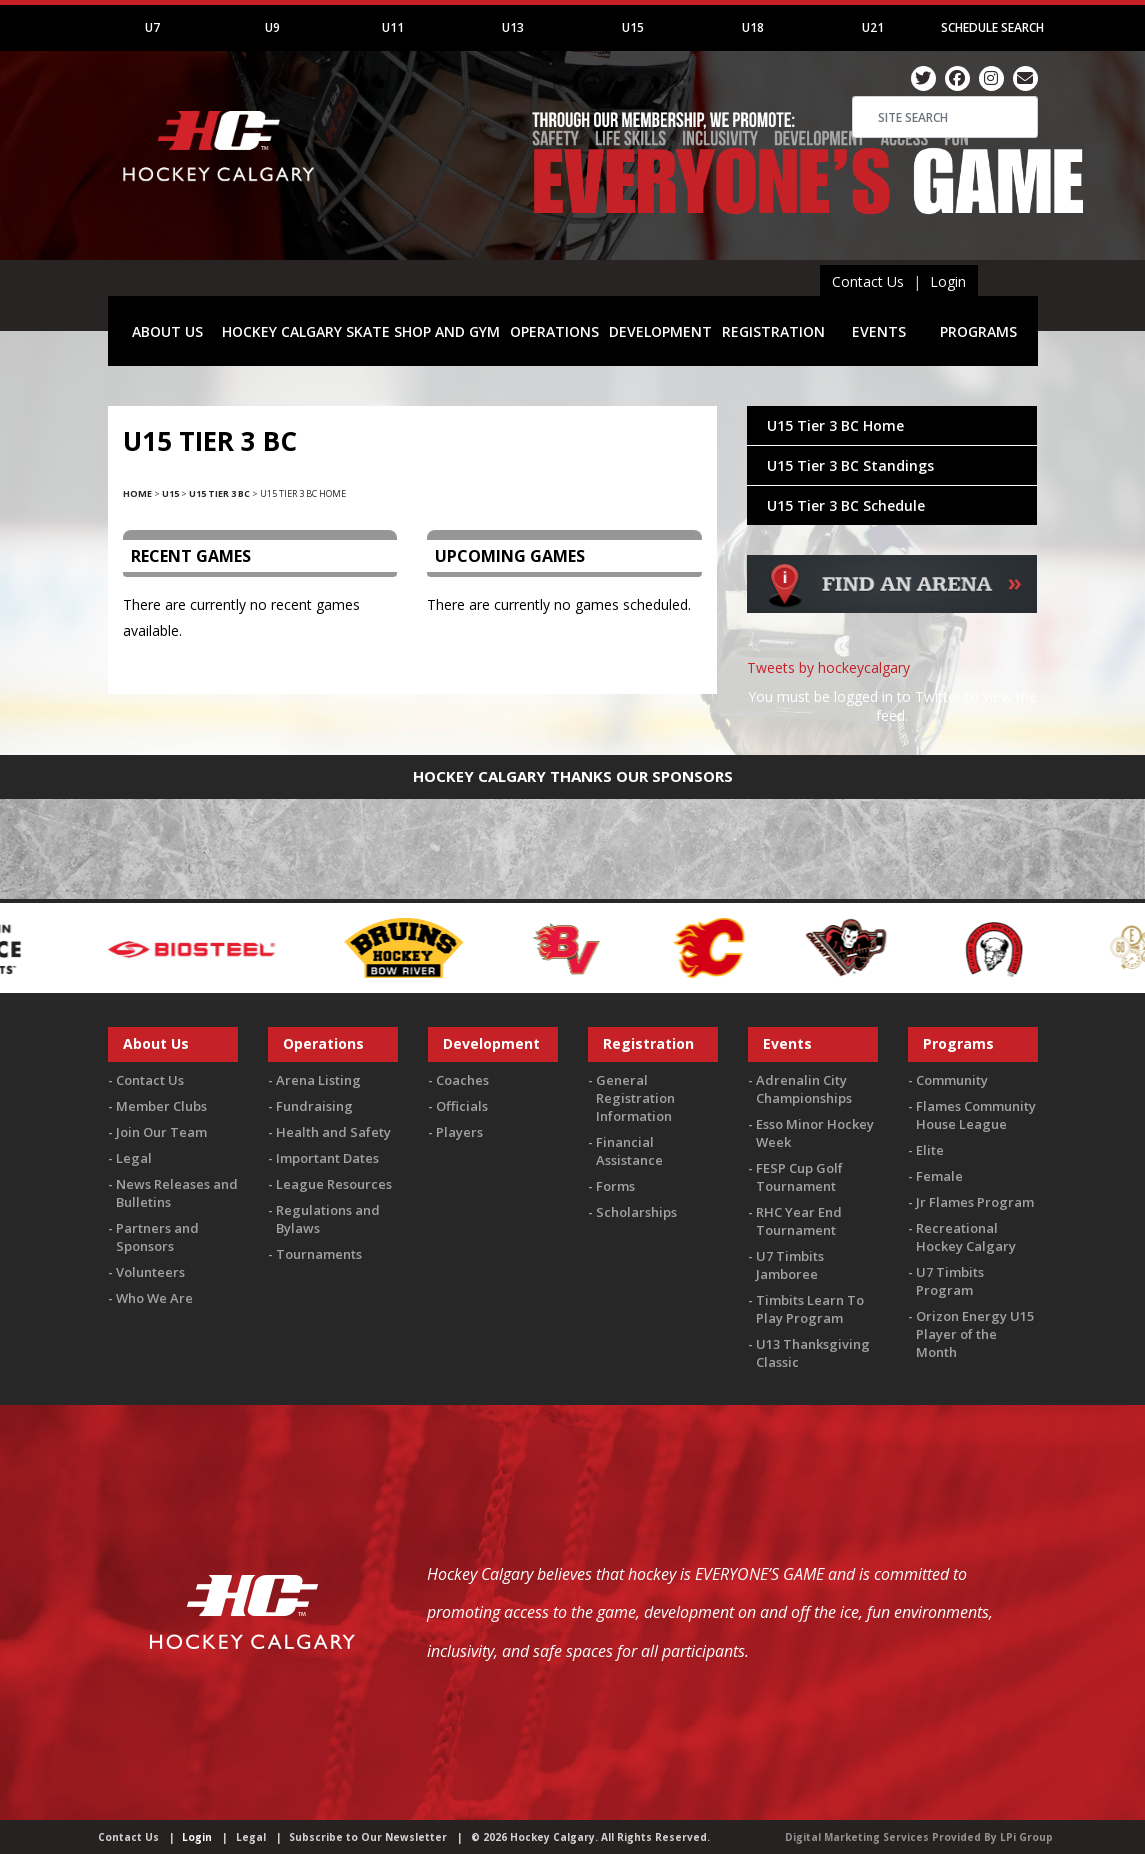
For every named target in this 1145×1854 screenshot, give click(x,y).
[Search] (945, 117)
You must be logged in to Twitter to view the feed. (892, 706)
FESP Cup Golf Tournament (799, 1177)
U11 (393, 27)
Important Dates (327, 1158)
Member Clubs (161, 1106)
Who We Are (154, 1298)
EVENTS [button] (879, 331)
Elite (930, 1150)
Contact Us (868, 281)
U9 (272, 27)
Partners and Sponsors (157, 1237)
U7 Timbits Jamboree (790, 1265)
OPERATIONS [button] (554, 331)
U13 (513, 27)
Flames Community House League (976, 1115)
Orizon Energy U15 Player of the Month (975, 1334)
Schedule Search (992, 27)
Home (137, 493)
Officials (462, 1106)
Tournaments (319, 1254)
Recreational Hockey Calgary (966, 1237)
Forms (615, 1186)
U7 (152, 27)
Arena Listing (318, 1080)
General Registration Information (635, 1098)
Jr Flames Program (975, 1202)
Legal (134, 1158)
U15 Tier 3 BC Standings (850, 465)
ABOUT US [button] (167, 331)
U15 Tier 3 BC (219, 493)
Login (948, 281)
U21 (873, 27)
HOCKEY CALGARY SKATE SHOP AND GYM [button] (361, 331)
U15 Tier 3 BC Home (835, 425)
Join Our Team (161, 1132)
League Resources (334, 1184)
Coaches (462, 1080)
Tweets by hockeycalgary (828, 667)
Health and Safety (333, 1132)
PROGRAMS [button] (978, 331)
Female (939, 1176)
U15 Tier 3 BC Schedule (846, 505)
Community (952, 1080)
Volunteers (150, 1272)
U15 (633, 27)
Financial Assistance (629, 1151)
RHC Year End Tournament (799, 1221)
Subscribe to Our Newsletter (368, 1837)
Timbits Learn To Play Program (810, 1309)
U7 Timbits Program (950, 1281)
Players (459, 1132)
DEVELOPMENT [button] (660, 331)
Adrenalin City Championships (804, 1089)
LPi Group (1026, 1837)
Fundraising (314, 1106)
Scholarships (636, 1212)
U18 (753, 27)
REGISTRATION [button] (773, 331)
